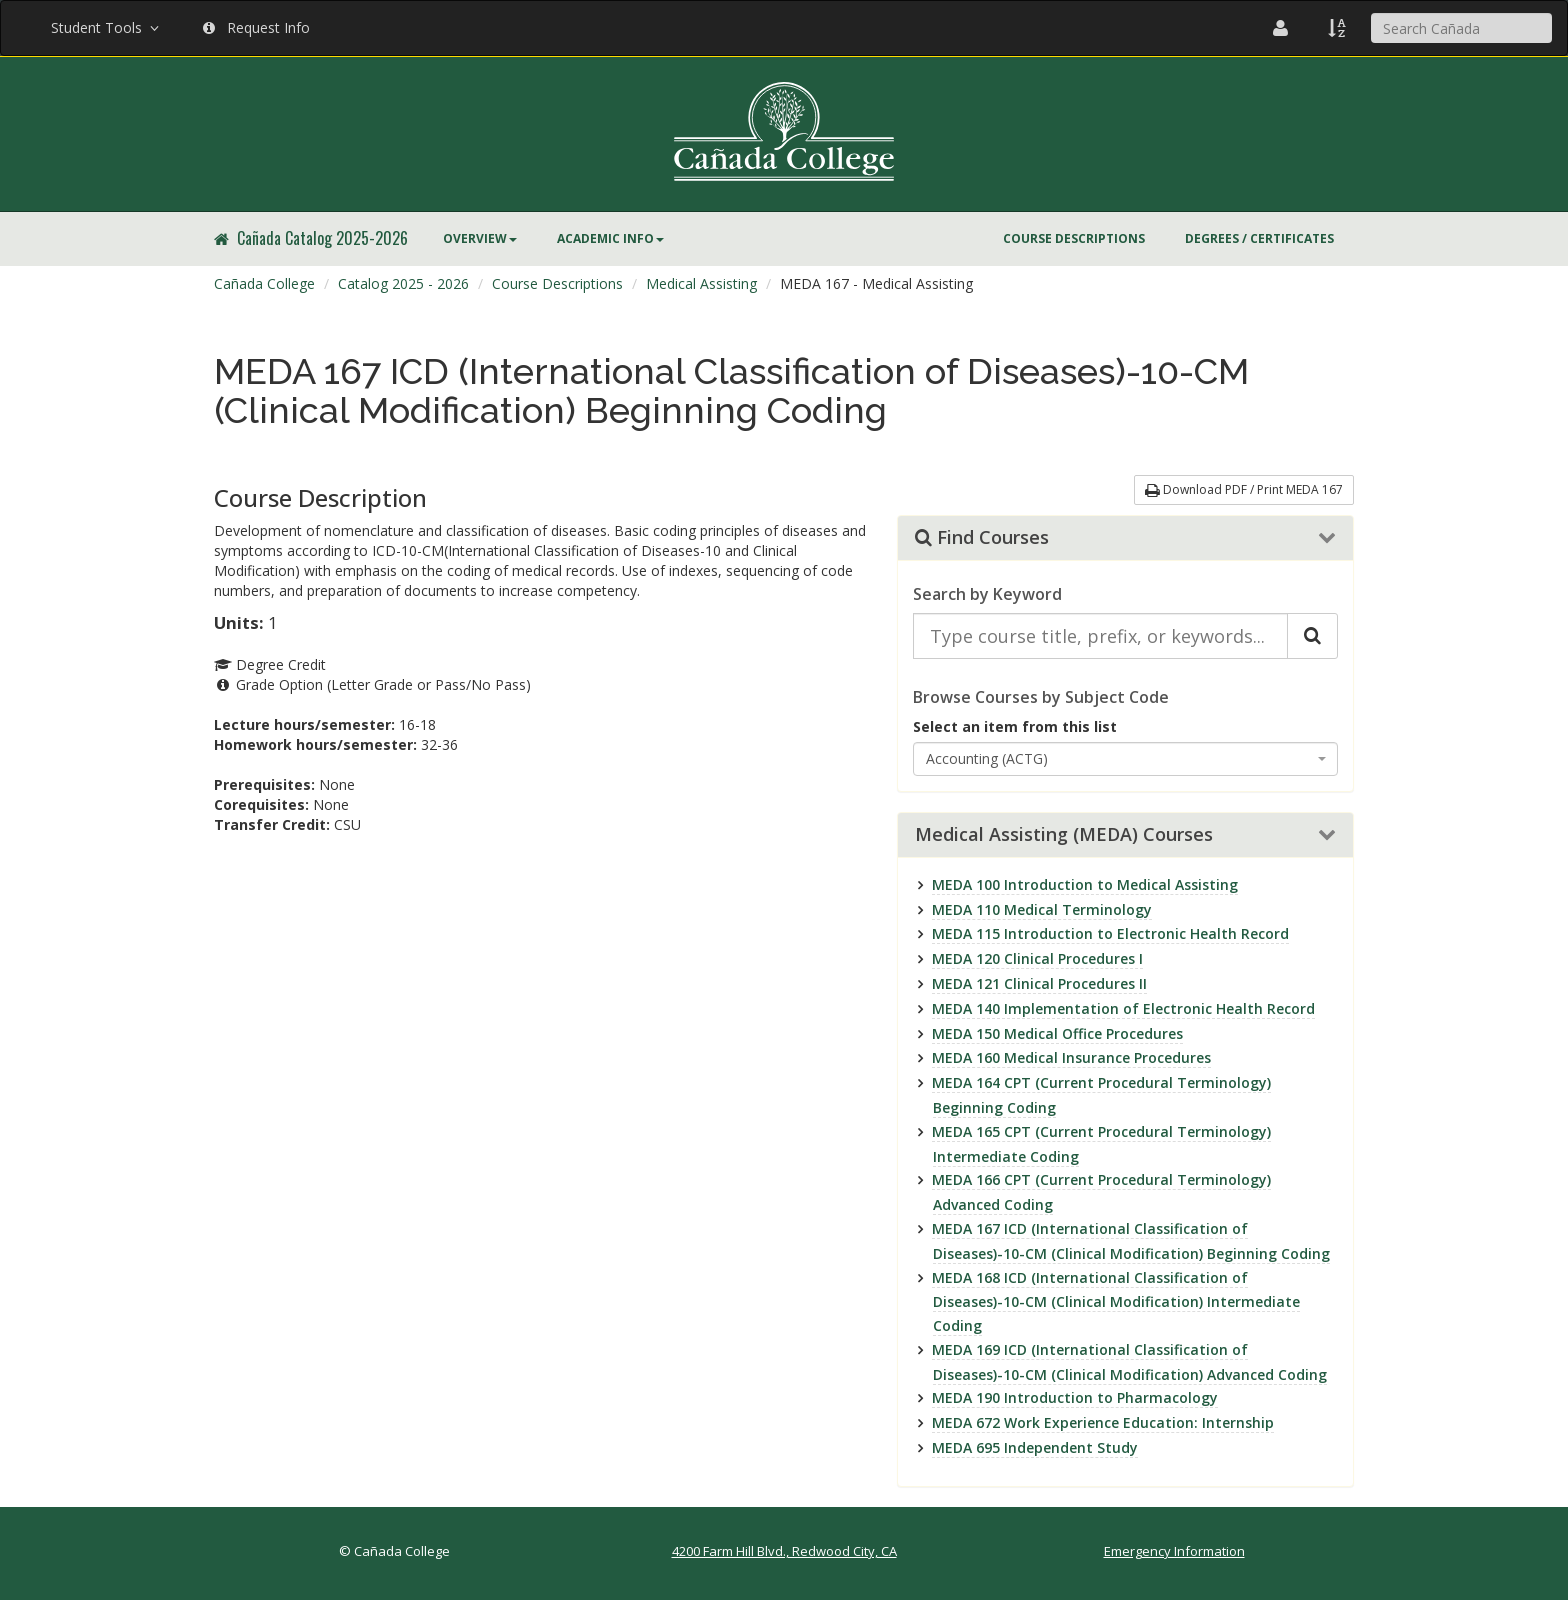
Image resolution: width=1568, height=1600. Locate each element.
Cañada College (264, 283)
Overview (480, 238)
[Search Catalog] (1312, 636)
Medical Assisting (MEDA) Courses (1064, 835)
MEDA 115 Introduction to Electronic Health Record (1110, 933)
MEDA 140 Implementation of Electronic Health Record (1123, 1008)
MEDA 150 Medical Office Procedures (1057, 1033)
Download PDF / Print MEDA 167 (1244, 489)
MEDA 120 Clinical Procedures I (1037, 958)
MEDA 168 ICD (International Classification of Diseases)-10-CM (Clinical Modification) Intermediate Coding (1116, 1302)
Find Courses (982, 538)
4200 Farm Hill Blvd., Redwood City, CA (784, 1551)
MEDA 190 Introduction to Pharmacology (1075, 1397)
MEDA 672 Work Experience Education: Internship (1103, 1422)
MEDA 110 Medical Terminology (1042, 909)
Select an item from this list (1015, 726)
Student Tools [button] (107, 27)
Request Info (256, 27)
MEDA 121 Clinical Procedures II (1039, 983)
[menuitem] (480, 239)
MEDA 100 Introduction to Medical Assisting (1085, 884)
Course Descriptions (1074, 238)
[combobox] (1126, 759)
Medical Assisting (701, 283)
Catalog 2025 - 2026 (403, 283)
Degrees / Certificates (1259, 238)
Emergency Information (1174, 1551)
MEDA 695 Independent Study (1035, 1447)
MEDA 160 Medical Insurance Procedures (1071, 1057)
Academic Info (610, 238)
